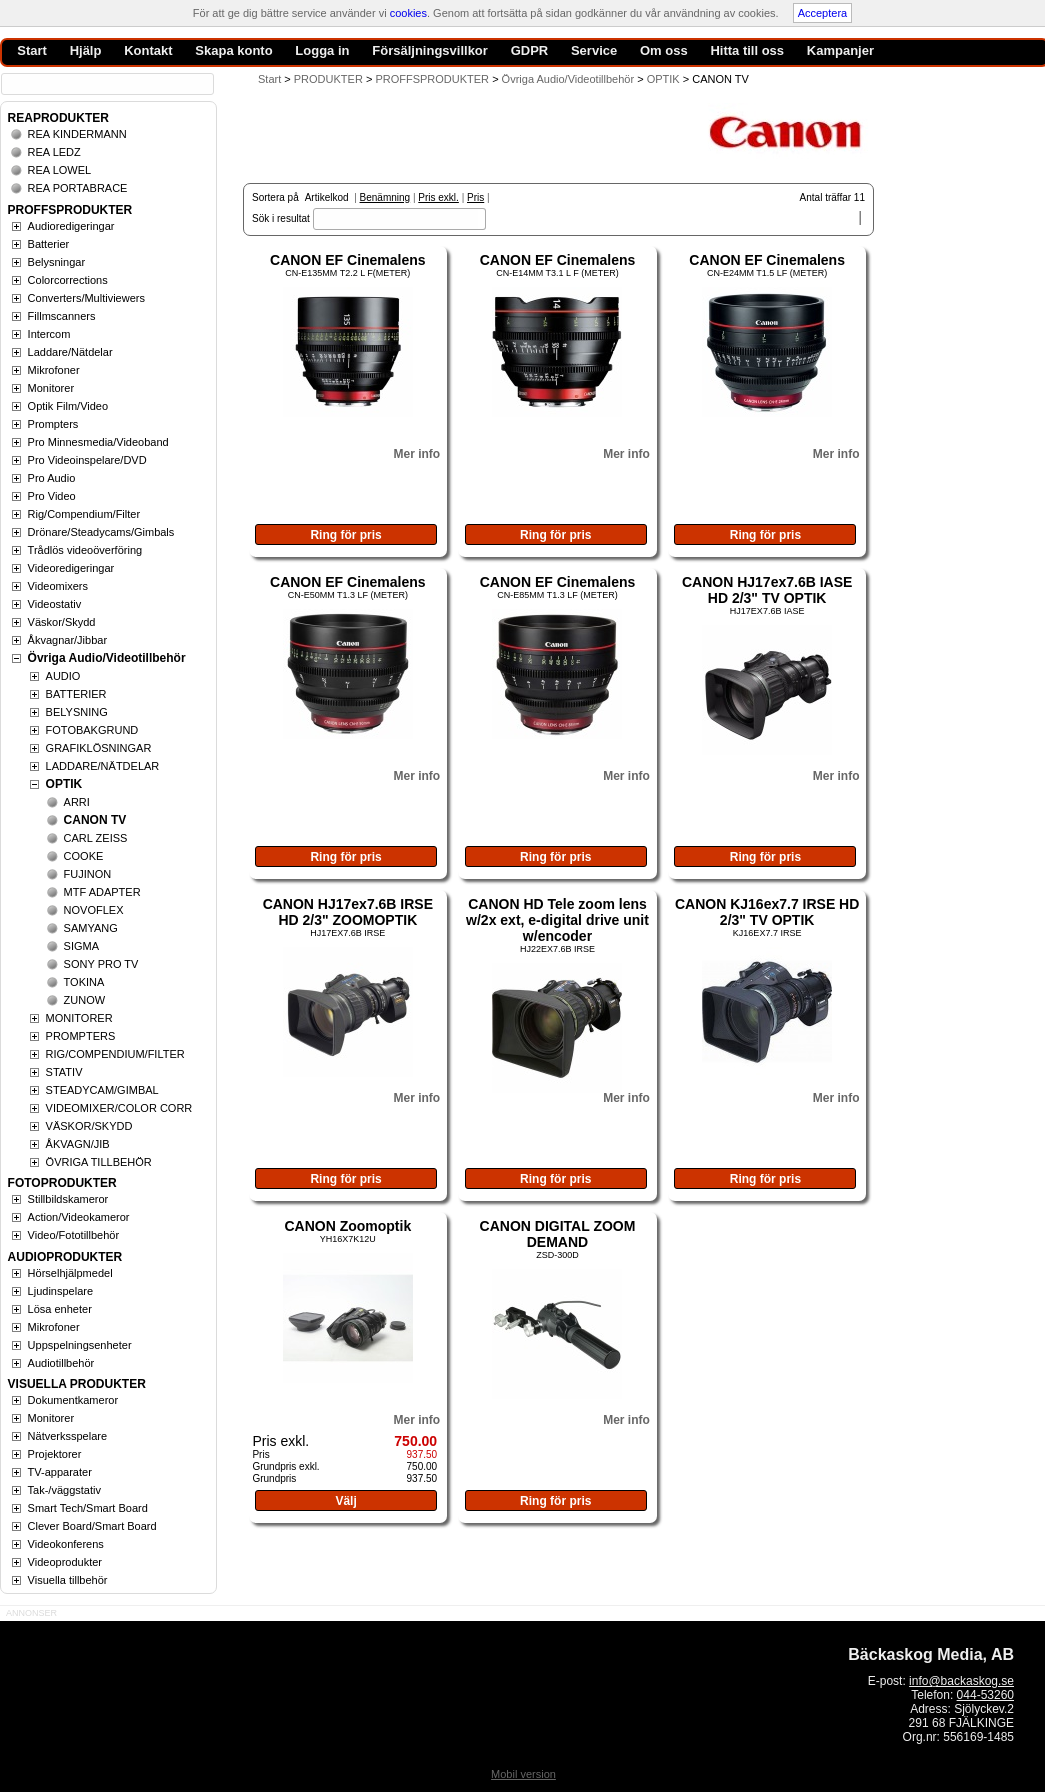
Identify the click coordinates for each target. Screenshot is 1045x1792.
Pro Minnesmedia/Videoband (98, 442)
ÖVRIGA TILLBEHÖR (99, 1162)
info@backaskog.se (961, 1681)
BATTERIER (76, 694)
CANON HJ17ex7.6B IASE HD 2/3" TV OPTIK (767, 590)
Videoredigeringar (71, 568)
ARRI (77, 802)
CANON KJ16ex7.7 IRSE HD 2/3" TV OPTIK (767, 912)
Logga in (322, 50)
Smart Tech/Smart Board (88, 1508)
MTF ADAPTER (102, 892)
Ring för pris (345, 535)
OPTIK (64, 784)
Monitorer (51, 388)
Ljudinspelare (60, 1291)
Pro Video (52, 496)
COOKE (84, 856)
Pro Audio (52, 478)
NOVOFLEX (94, 910)
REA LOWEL (60, 170)
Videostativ (55, 604)
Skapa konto (233, 50)
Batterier (49, 244)
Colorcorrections (68, 280)
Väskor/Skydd (62, 622)
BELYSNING (77, 712)
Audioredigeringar (71, 226)
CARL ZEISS (96, 838)
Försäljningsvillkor (430, 50)
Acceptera (823, 13)
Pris (475, 197)
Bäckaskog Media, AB (931, 1654)
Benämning (385, 197)
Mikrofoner (54, 370)
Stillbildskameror (68, 1199)
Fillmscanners (62, 316)
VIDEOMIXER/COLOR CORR (119, 1108)
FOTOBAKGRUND (92, 730)
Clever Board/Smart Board (92, 1526)
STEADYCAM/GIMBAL (102, 1090)
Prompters (53, 424)
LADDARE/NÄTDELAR (103, 766)
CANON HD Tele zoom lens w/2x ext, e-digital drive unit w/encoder (557, 920)
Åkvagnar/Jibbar (68, 640)
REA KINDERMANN (77, 134)
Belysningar (56, 262)
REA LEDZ (54, 152)
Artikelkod (327, 197)
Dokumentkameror (73, 1400)
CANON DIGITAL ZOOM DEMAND (558, 1234)
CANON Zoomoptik (347, 1226)
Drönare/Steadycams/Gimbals (101, 532)
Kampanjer (840, 50)
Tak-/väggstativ (64, 1490)
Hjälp (86, 50)
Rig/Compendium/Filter (84, 514)
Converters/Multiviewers (86, 298)
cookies (408, 13)
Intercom (49, 334)
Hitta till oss (747, 50)
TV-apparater (60, 1472)
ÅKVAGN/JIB (78, 1144)
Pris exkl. (438, 197)
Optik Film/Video (68, 406)
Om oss (664, 50)
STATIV (64, 1072)
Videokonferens (66, 1544)
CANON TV (95, 820)
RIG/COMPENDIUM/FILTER (115, 1054)
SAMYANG (91, 928)
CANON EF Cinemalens (348, 260)
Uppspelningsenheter (80, 1345)
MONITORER (79, 1018)
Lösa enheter (60, 1309)
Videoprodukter (65, 1562)
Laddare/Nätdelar (70, 352)
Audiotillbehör (61, 1363)
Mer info (416, 454)
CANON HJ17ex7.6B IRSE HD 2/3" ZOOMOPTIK (348, 912)
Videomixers (58, 586)
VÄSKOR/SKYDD (89, 1126)
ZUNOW (85, 1000)
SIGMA (81, 946)
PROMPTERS (81, 1036)
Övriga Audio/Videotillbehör (107, 658)
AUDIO (63, 676)
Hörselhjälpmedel (70, 1273)
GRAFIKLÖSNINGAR (99, 748)
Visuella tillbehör (68, 1580)
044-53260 (985, 1695)
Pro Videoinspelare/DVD (87, 460)
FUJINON (88, 874)
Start (269, 79)
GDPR (530, 50)
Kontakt (148, 50)
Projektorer (55, 1454)
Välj (345, 1501)
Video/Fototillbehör (74, 1235)
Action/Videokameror (79, 1217)
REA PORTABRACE (78, 188)
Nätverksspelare (67, 1436)
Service (594, 50)
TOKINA (84, 982)
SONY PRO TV (101, 964)
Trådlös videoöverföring (85, 550)
